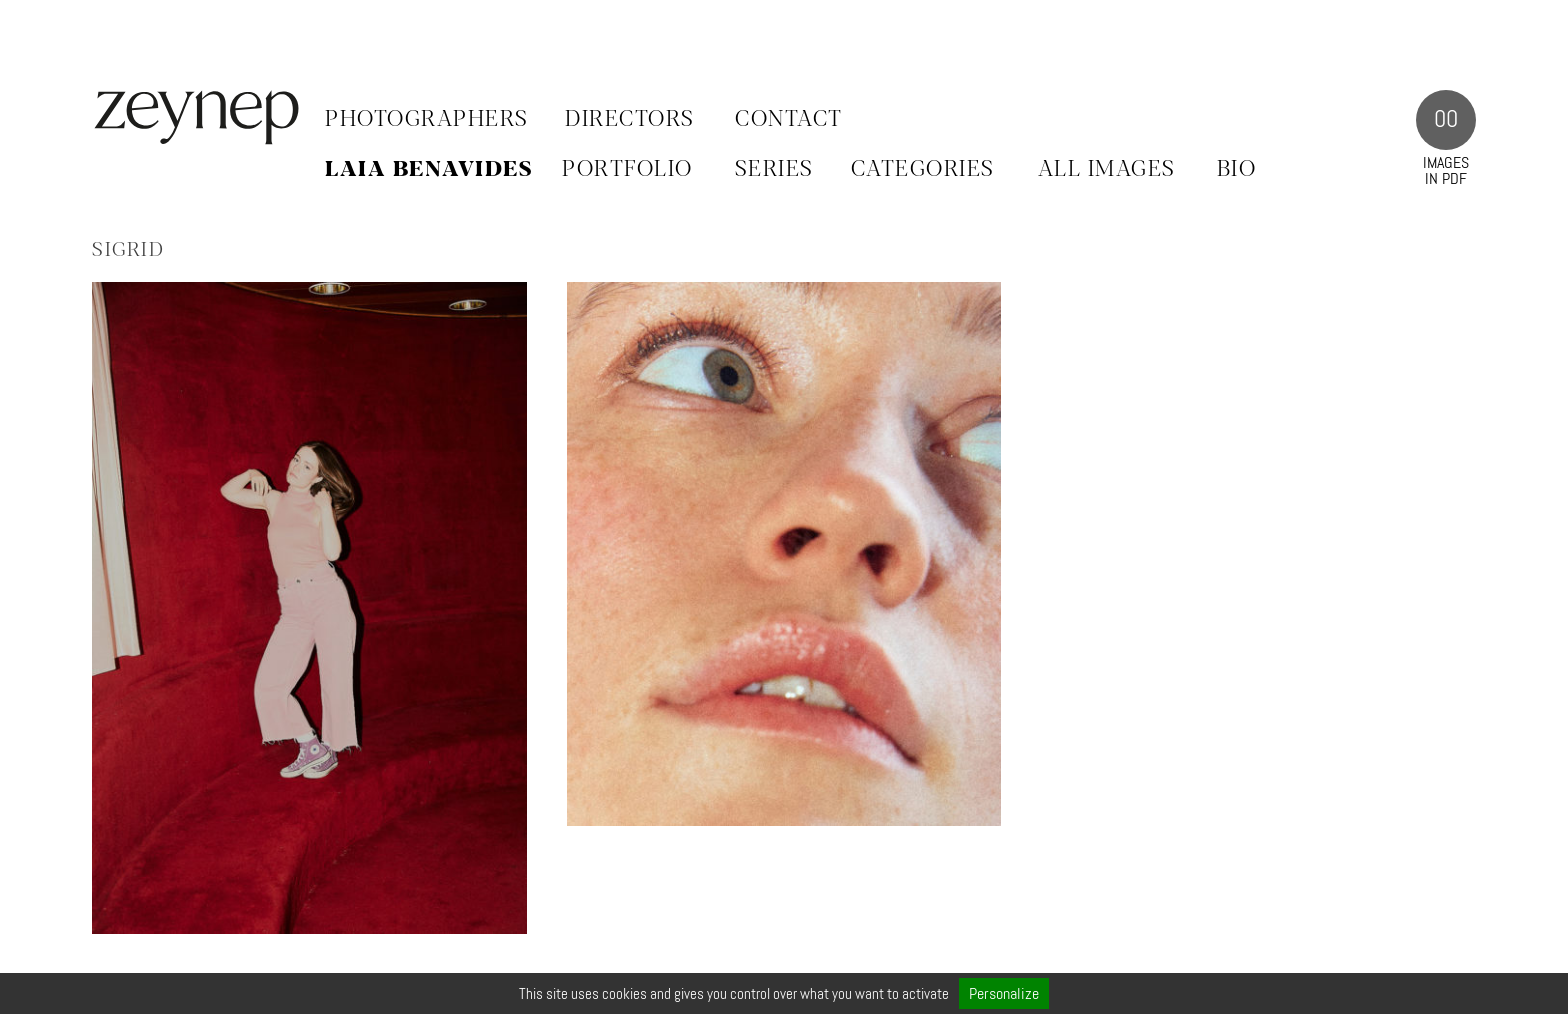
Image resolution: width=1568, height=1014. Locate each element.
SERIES (774, 170)
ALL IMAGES (1107, 170)
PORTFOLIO (627, 170)
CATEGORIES (923, 170)
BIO (1237, 170)
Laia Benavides (428, 170)
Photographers (427, 120)
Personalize (1004, 993)
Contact (789, 120)
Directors (630, 120)
